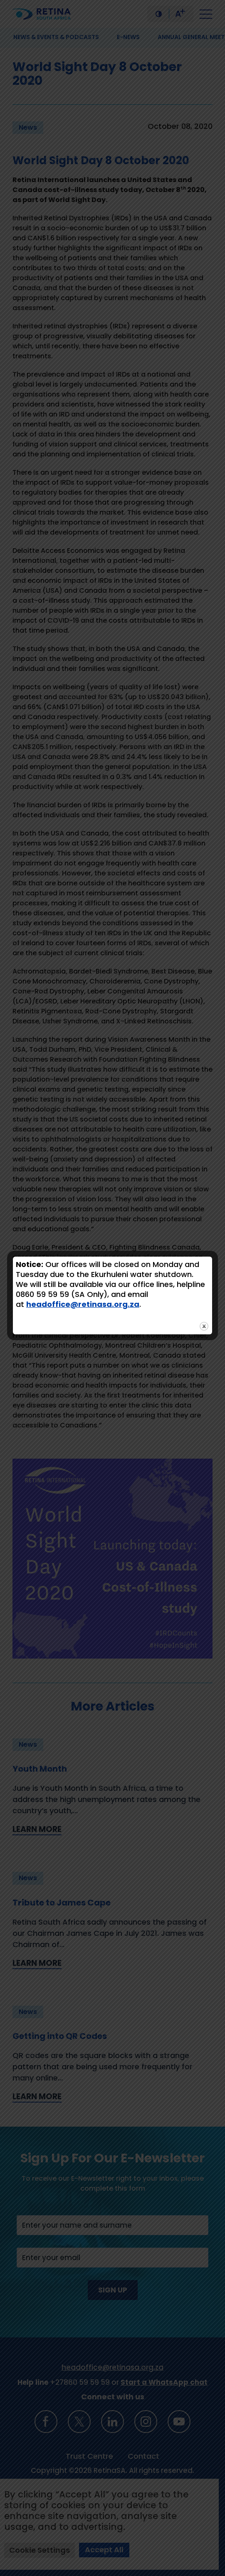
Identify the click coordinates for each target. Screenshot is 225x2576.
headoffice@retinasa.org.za (82, 1304)
